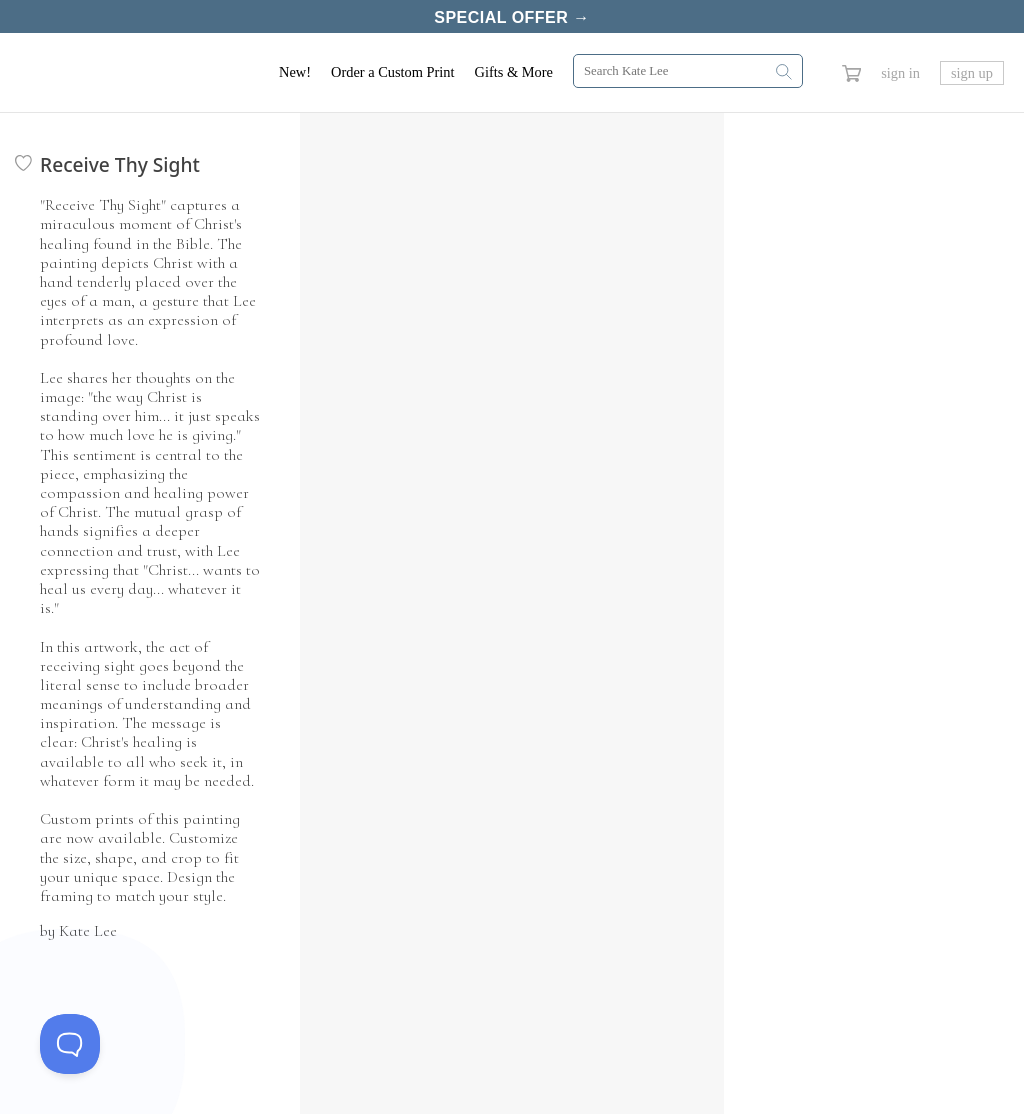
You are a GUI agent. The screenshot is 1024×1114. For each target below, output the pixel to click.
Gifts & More (514, 68)
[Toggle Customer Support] (70, 1044)
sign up (972, 69)
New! (295, 68)
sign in (900, 69)
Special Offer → (511, 16)
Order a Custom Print (393, 68)
